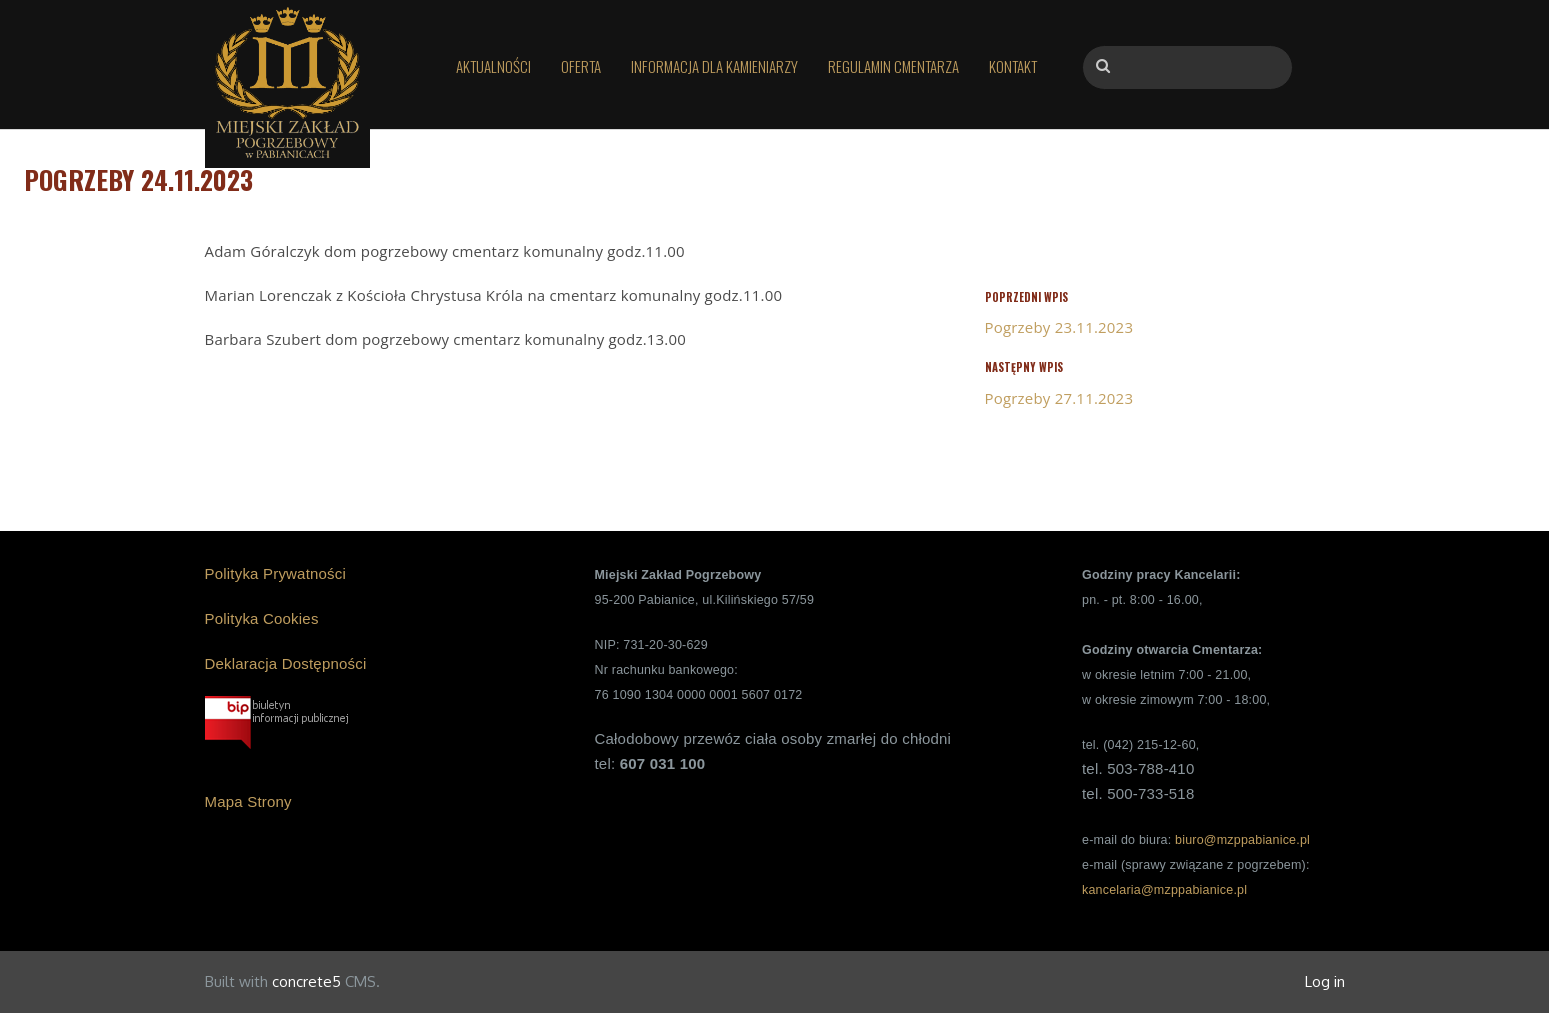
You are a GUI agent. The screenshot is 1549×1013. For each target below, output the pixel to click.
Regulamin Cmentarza (893, 66)
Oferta (581, 66)
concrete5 (306, 981)
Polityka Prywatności (276, 573)
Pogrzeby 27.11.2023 (1059, 398)
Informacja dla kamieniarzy (714, 66)
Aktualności (493, 66)
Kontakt (1013, 66)
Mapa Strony (248, 801)
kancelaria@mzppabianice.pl (1164, 890)
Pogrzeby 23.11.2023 (1059, 327)
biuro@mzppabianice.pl (1242, 840)
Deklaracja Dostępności (286, 663)
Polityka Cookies (262, 618)
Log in (1325, 981)
